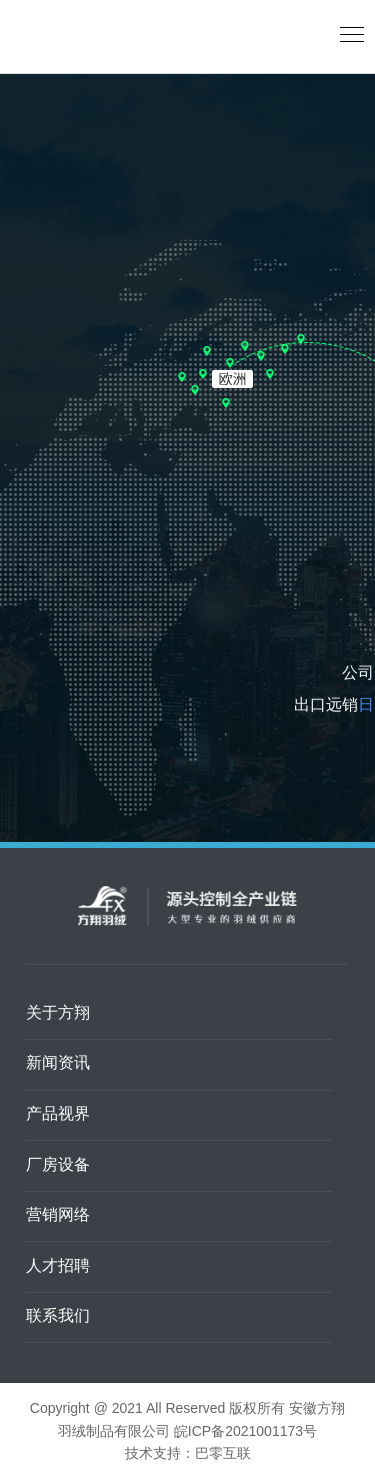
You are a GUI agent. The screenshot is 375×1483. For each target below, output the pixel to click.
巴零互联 (223, 1454)
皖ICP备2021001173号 (245, 1432)
